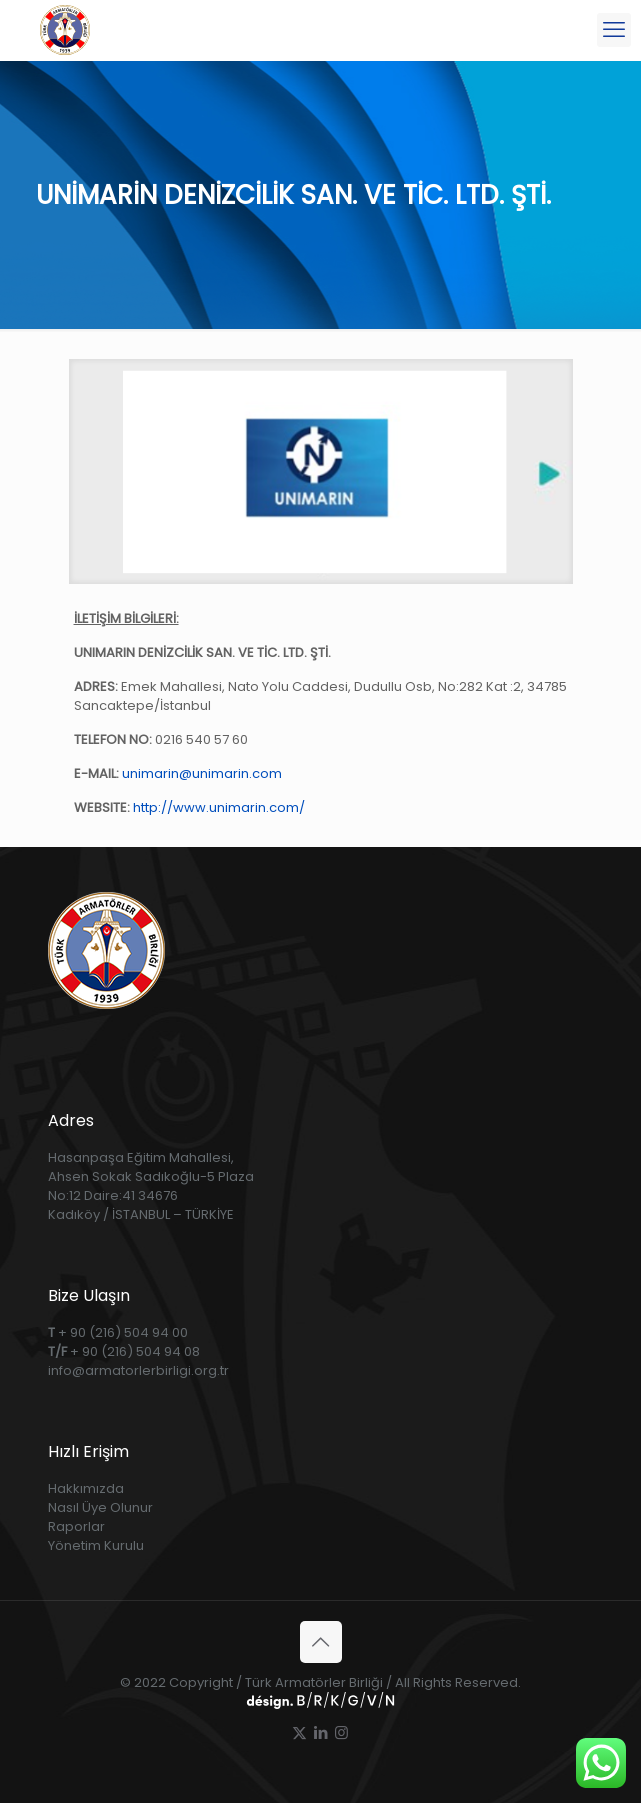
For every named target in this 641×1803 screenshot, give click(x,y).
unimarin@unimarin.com (202, 773)
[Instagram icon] (341, 1732)
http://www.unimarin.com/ (219, 807)
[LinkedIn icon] (320, 1732)
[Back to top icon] (321, 1642)
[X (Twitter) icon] (299, 1732)
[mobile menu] (614, 30)
